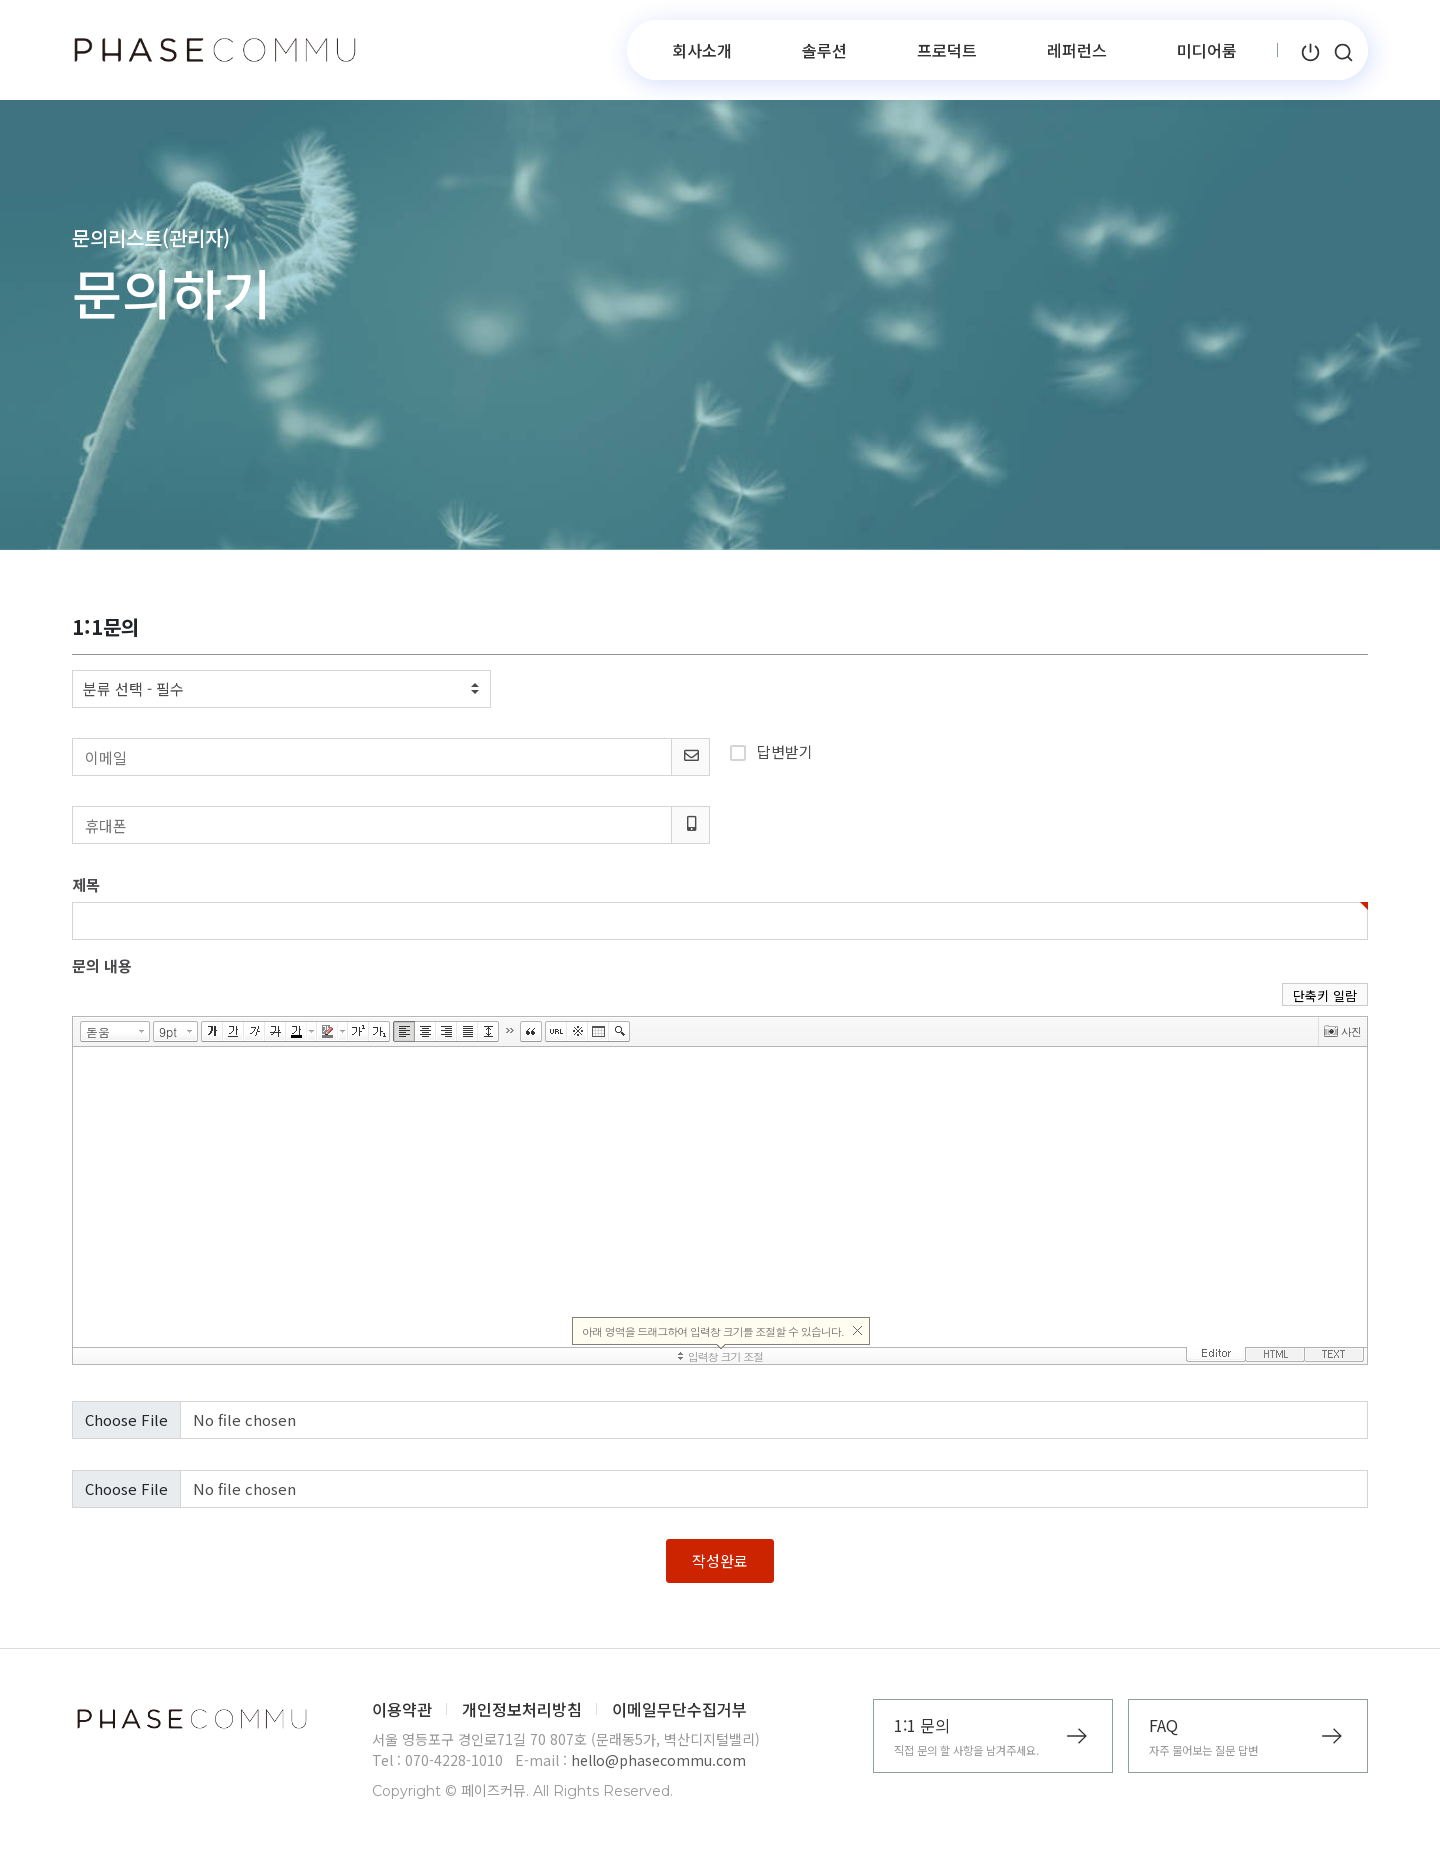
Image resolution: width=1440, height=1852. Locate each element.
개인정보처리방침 (522, 1709)
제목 (86, 884)
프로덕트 (947, 50)
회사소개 (702, 50)
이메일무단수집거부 (679, 1709)
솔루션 (824, 50)
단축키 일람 (1325, 995)
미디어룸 (1207, 50)
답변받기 (771, 750)
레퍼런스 (1077, 50)
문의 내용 (102, 965)
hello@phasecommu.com (658, 1760)
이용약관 (402, 1709)
